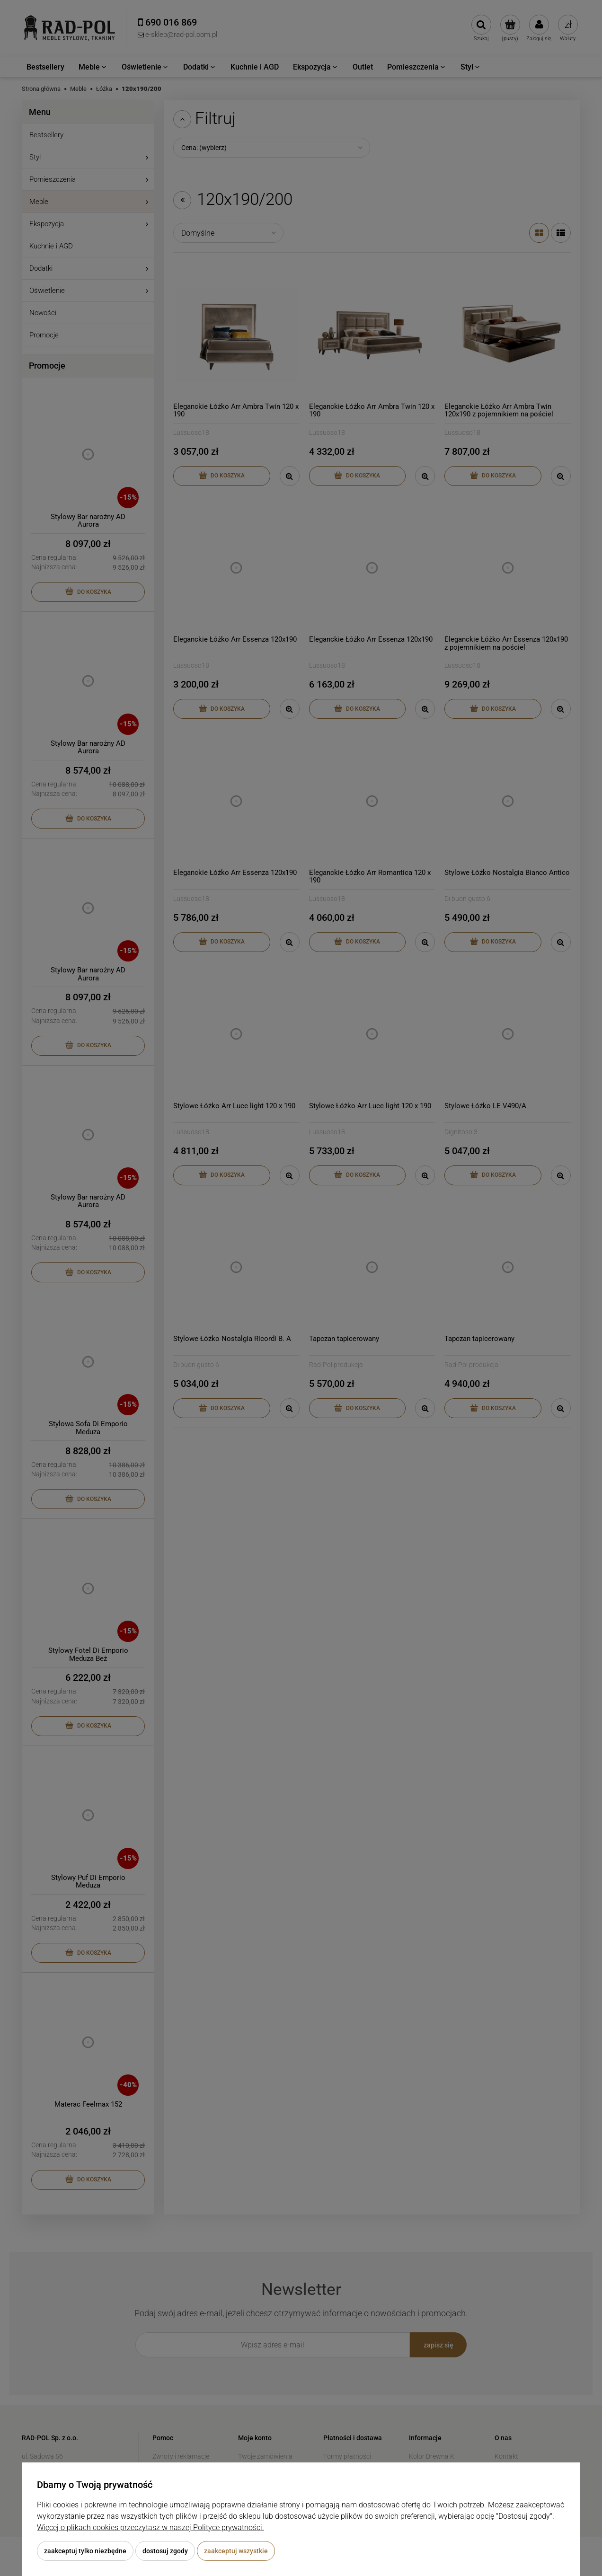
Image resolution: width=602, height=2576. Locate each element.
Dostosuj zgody (165, 2551)
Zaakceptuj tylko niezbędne (85, 2551)
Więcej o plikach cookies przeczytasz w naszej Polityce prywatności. (150, 2527)
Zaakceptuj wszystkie (236, 2551)
